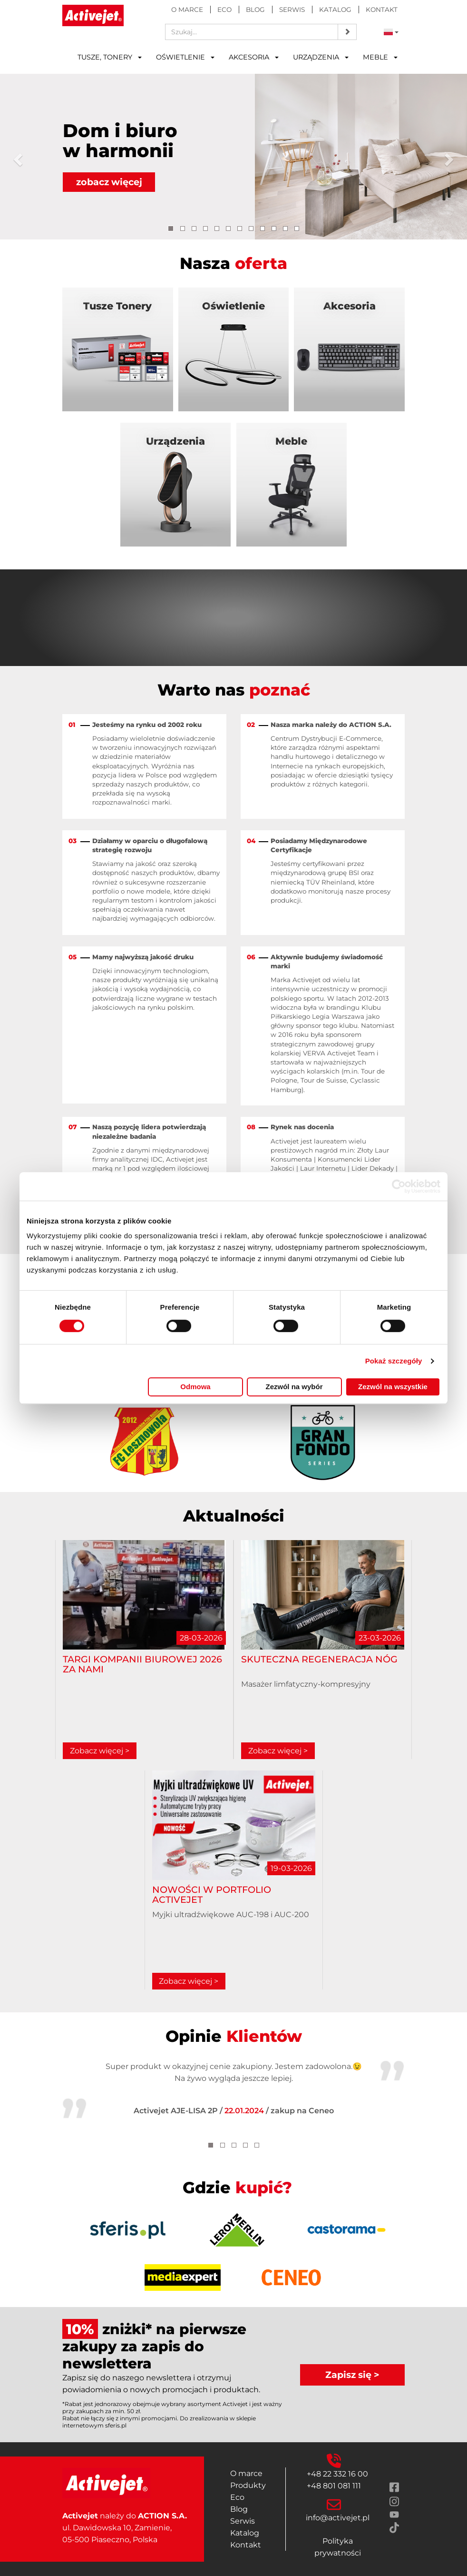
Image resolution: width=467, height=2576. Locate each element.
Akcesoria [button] (254, 57)
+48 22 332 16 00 (337, 2473)
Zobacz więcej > (99, 1750)
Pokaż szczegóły (393, 1361)
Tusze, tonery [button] (110, 57)
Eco (224, 9)
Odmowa (195, 1386)
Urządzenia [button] (321, 57)
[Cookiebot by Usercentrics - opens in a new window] (398, 1186)
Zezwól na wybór (293, 1386)
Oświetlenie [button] (185, 57)
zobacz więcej (109, 182)
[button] (16, 156)
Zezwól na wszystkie (393, 1386)
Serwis (292, 9)
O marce (187, 9)
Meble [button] (380, 57)
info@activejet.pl (338, 2517)
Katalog (335, 9)
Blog (255, 9)
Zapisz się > (352, 2374)
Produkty (248, 2485)
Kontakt (382, 9)
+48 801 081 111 (334, 2485)
